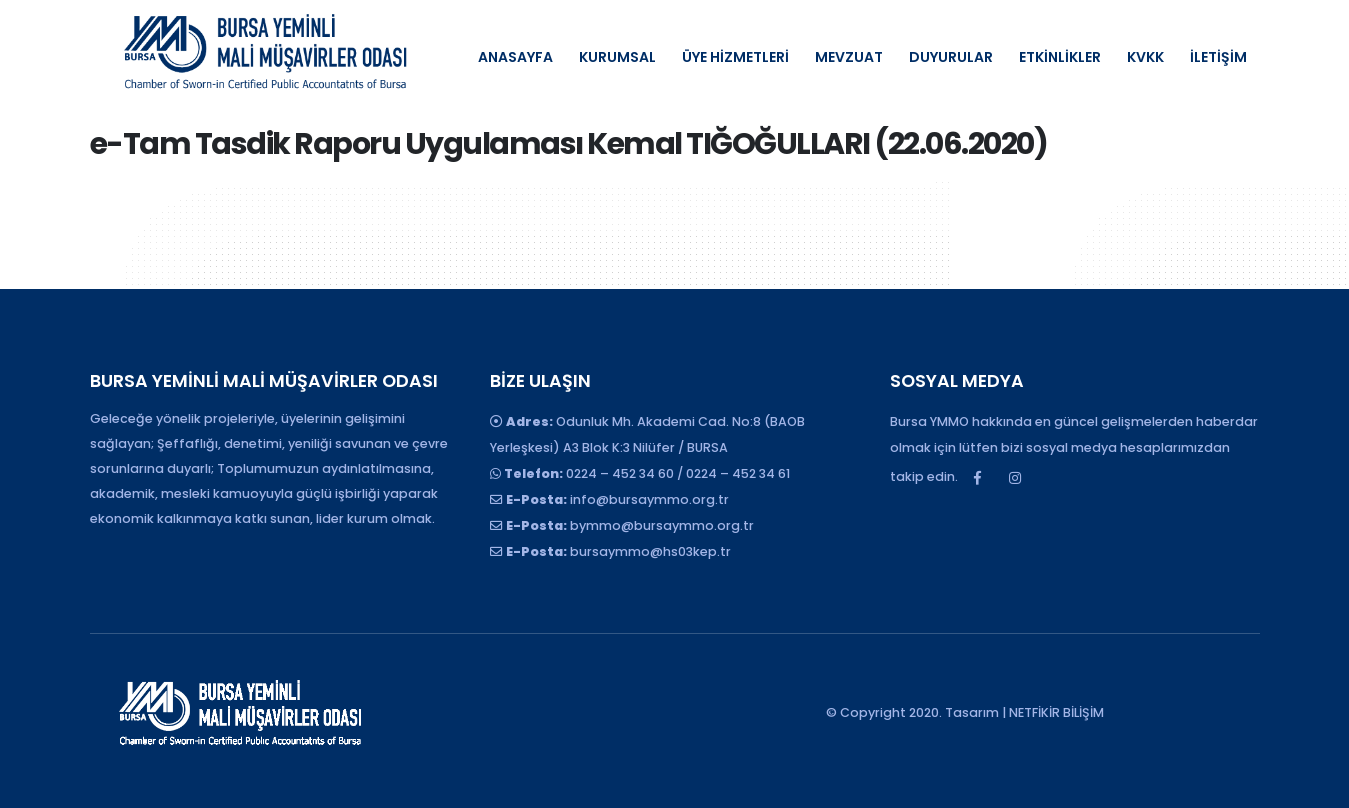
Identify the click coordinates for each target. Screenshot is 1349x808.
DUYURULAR (951, 57)
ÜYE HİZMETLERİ (735, 57)
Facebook (978, 478)
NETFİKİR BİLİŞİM (1056, 712)
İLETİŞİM (1218, 57)
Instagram (1015, 478)
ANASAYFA (515, 57)
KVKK (1145, 57)
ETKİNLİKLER (1060, 57)
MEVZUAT (849, 57)
